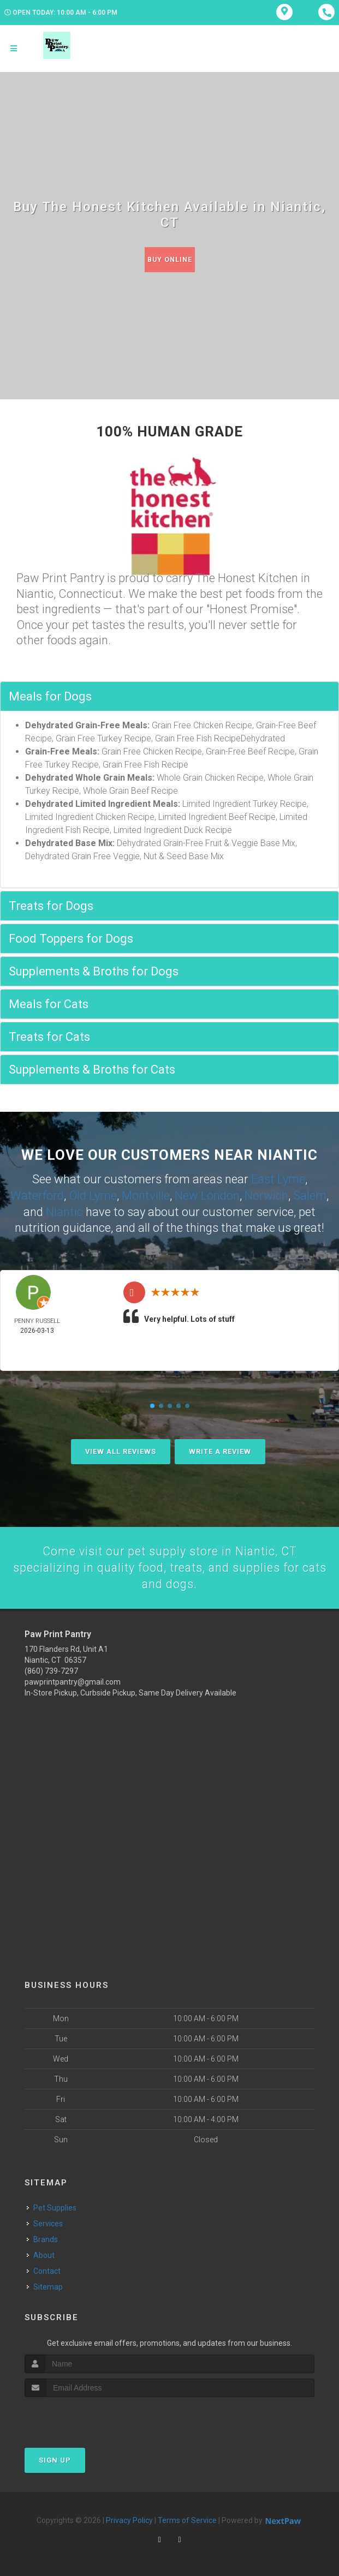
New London (207, 1194)
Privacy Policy (129, 2518)
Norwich (266, 1194)
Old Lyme (93, 1194)
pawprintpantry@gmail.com (73, 1680)
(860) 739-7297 (51, 1670)
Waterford (37, 1194)
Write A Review (220, 1449)
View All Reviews (120, 1449)
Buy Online (169, 259)
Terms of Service (187, 2518)
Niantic (64, 1210)
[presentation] (83, 2416)
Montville (146, 1194)
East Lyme (278, 1178)
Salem (309, 1194)
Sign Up (55, 2458)
